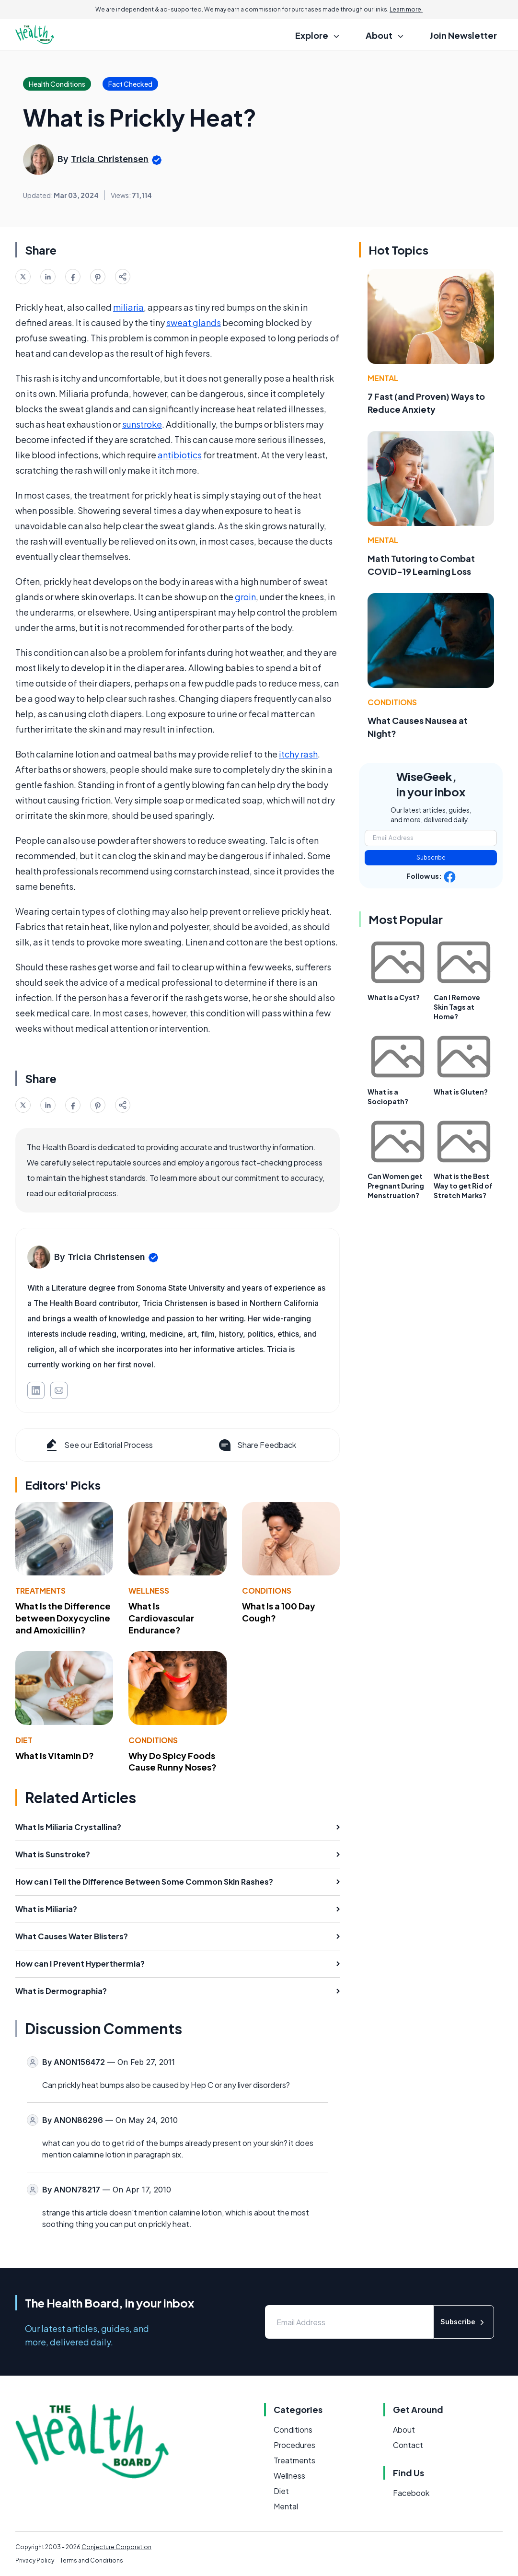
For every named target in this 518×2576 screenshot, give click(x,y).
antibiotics (180, 454)
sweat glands (193, 322)
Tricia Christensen (110, 159)
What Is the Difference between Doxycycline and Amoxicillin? (63, 1617)
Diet (24, 1740)
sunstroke (142, 424)
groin (245, 596)
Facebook (411, 2493)
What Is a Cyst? (394, 997)
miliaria (128, 307)
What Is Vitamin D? (54, 1755)
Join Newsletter (463, 35)
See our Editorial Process (98, 1445)
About (404, 2429)
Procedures (294, 2445)
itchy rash (298, 753)
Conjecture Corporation (116, 2547)
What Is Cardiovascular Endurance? (161, 1617)
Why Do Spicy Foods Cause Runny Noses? (172, 1761)
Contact (408, 2445)
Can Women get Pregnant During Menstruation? (396, 1186)
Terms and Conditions (91, 2560)
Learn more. (406, 9)
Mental (383, 378)
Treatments (40, 1590)
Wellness (148, 1590)
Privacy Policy (34, 2560)
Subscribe (431, 857)
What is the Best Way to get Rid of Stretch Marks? (463, 1186)
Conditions (266, 1590)
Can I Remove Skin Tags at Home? (457, 1007)
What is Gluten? (461, 1091)
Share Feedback (256, 1445)
